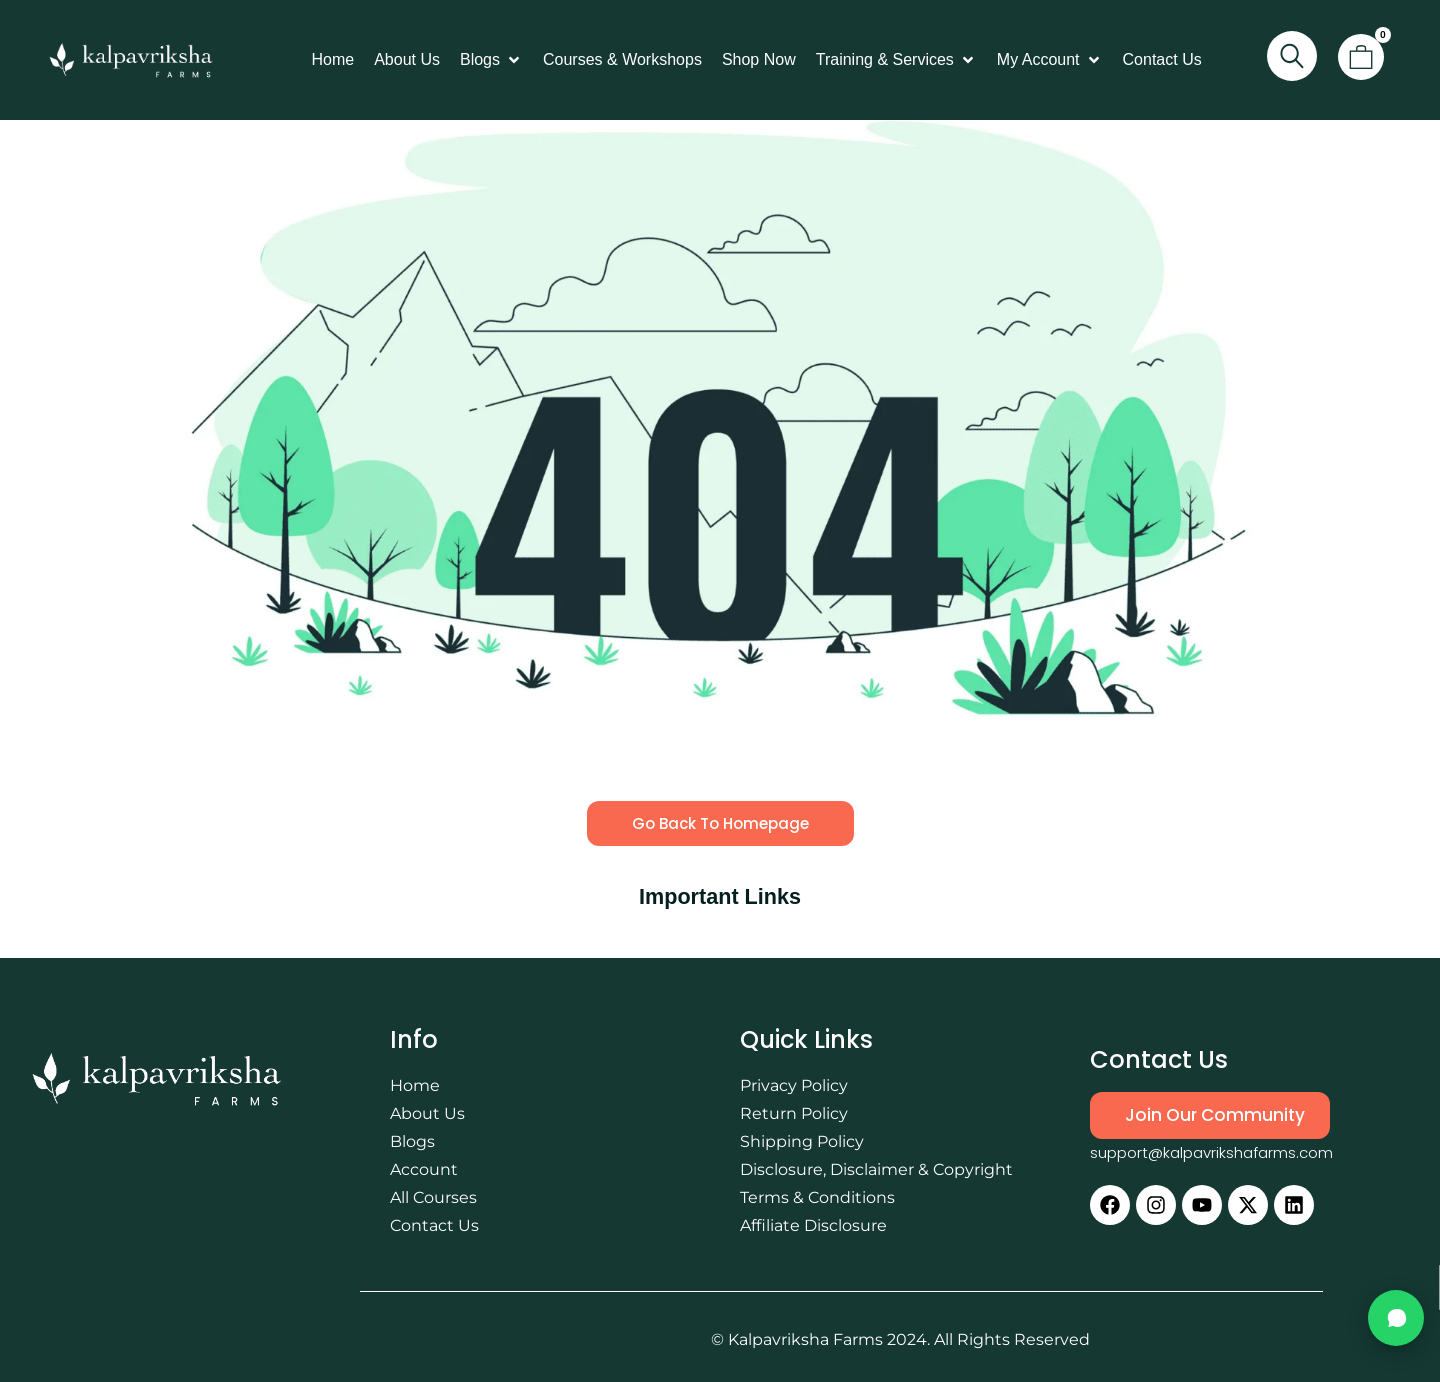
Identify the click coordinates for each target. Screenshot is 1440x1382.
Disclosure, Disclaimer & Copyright (876, 1169)
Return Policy (794, 1113)
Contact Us (434, 1225)
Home (415, 1085)
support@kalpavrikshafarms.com (1211, 1152)
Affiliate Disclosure (813, 1225)
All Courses (433, 1197)
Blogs (412, 1141)
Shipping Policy (802, 1141)
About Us (427, 1113)
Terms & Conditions (817, 1197)
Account (424, 1169)
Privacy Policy (794, 1085)
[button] (491, 60)
